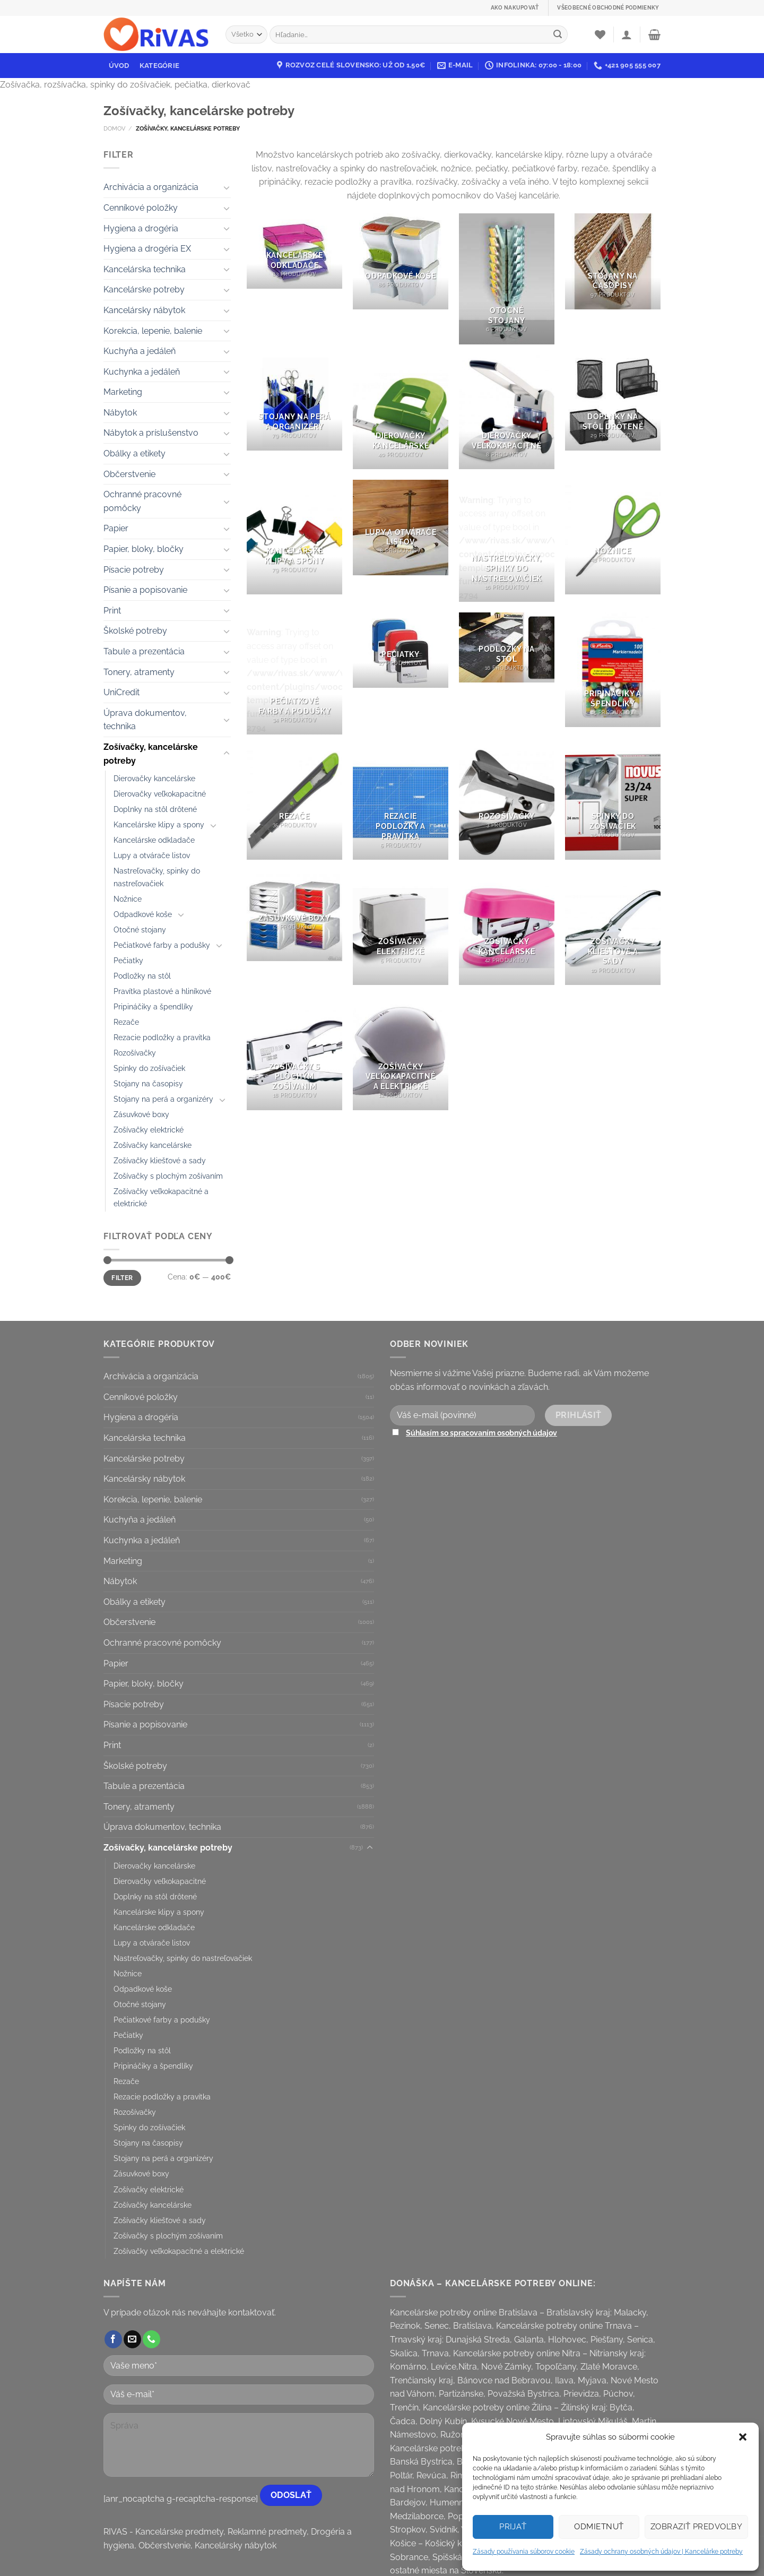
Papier (115, 528)
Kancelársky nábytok (144, 310)
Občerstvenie (129, 474)
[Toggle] (226, 187)
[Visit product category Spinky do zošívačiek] (613, 802)
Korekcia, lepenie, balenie (152, 331)
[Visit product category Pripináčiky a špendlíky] (613, 669)
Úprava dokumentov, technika (145, 720)
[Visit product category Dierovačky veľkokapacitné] (506, 412)
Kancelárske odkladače (154, 839)
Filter (122, 1278)
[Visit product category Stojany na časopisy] (613, 261)
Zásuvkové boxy (141, 1114)
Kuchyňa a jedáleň (139, 351)
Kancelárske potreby (144, 289)
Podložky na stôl (142, 975)
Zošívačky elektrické (149, 1129)
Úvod (119, 66)
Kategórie (159, 66)
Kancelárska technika (144, 269)
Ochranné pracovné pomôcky (142, 501)
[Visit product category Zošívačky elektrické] (400, 927)
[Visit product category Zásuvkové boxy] (294, 916)
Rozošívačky (135, 1052)
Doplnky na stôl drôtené (155, 809)
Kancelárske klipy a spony (159, 824)
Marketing (122, 392)
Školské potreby (135, 631)
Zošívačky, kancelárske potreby (150, 754)
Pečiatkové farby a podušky (162, 944)
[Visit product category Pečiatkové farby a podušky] (294, 673)
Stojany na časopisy (148, 1083)
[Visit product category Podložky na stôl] (506, 647)
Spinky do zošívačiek (149, 1068)
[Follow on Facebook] (113, 2339)
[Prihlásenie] (626, 34)
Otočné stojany (140, 929)
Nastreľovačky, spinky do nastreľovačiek (157, 876)
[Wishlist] (600, 34)
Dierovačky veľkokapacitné (160, 793)
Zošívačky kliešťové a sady (160, 1160)
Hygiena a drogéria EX (147, 249)
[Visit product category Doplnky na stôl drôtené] (613, 402)
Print (112, 611)
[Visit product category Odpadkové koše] (400, 261)
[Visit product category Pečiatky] (400, 650)
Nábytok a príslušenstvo (150, 433)
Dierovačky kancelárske (154, 778)
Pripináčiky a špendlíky (153, 1006)
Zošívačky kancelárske (153, 1144)
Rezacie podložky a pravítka (162, 1037)
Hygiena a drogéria (140, 228)
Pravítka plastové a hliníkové (162, 991)
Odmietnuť (598, 2526)
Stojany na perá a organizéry (163, 1098)
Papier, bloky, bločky (143, 549)
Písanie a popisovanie (145, 590)
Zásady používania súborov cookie (524, 2551)
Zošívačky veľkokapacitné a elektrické (161, 1197)
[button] (742, 2437)
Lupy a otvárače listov (152, 855)
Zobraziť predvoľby (696, 2526)
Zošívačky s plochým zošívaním (168, 1175)
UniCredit (121, 692)
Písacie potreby (133, 570)
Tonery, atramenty (139, 672)
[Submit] (558, 34)
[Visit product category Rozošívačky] (506, 802)
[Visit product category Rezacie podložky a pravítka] (400, 802)
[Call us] (151, 2339)
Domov (114, 128)
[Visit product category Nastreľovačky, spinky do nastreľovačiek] (506, 541)
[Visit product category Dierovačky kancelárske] (400, 412)
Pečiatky (128, 960)
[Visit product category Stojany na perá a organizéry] (294, 402)
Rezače (126, 1021)
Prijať (513, 2526)
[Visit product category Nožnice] (613, 537)
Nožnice (128, 898)
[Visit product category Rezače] (294, 802)
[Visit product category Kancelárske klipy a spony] (294, 537)
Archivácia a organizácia (150, 187)
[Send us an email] (132, 2339)
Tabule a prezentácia (144, 651)
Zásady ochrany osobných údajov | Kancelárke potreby (661, 2551)
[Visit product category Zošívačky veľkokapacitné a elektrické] (400, 1052)
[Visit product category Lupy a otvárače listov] (400, 527)
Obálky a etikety (134, 453)
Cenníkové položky (140, 208)
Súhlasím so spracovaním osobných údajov (481, 1432)
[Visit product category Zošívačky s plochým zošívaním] (294, 1052)
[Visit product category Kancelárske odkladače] (294, 251)
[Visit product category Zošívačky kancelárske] (506, 927)
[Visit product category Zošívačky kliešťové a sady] (613, 927)
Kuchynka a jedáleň (141, 372)
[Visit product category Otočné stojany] (506, 278)
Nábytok (120, 413)
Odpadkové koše (143, 914)
